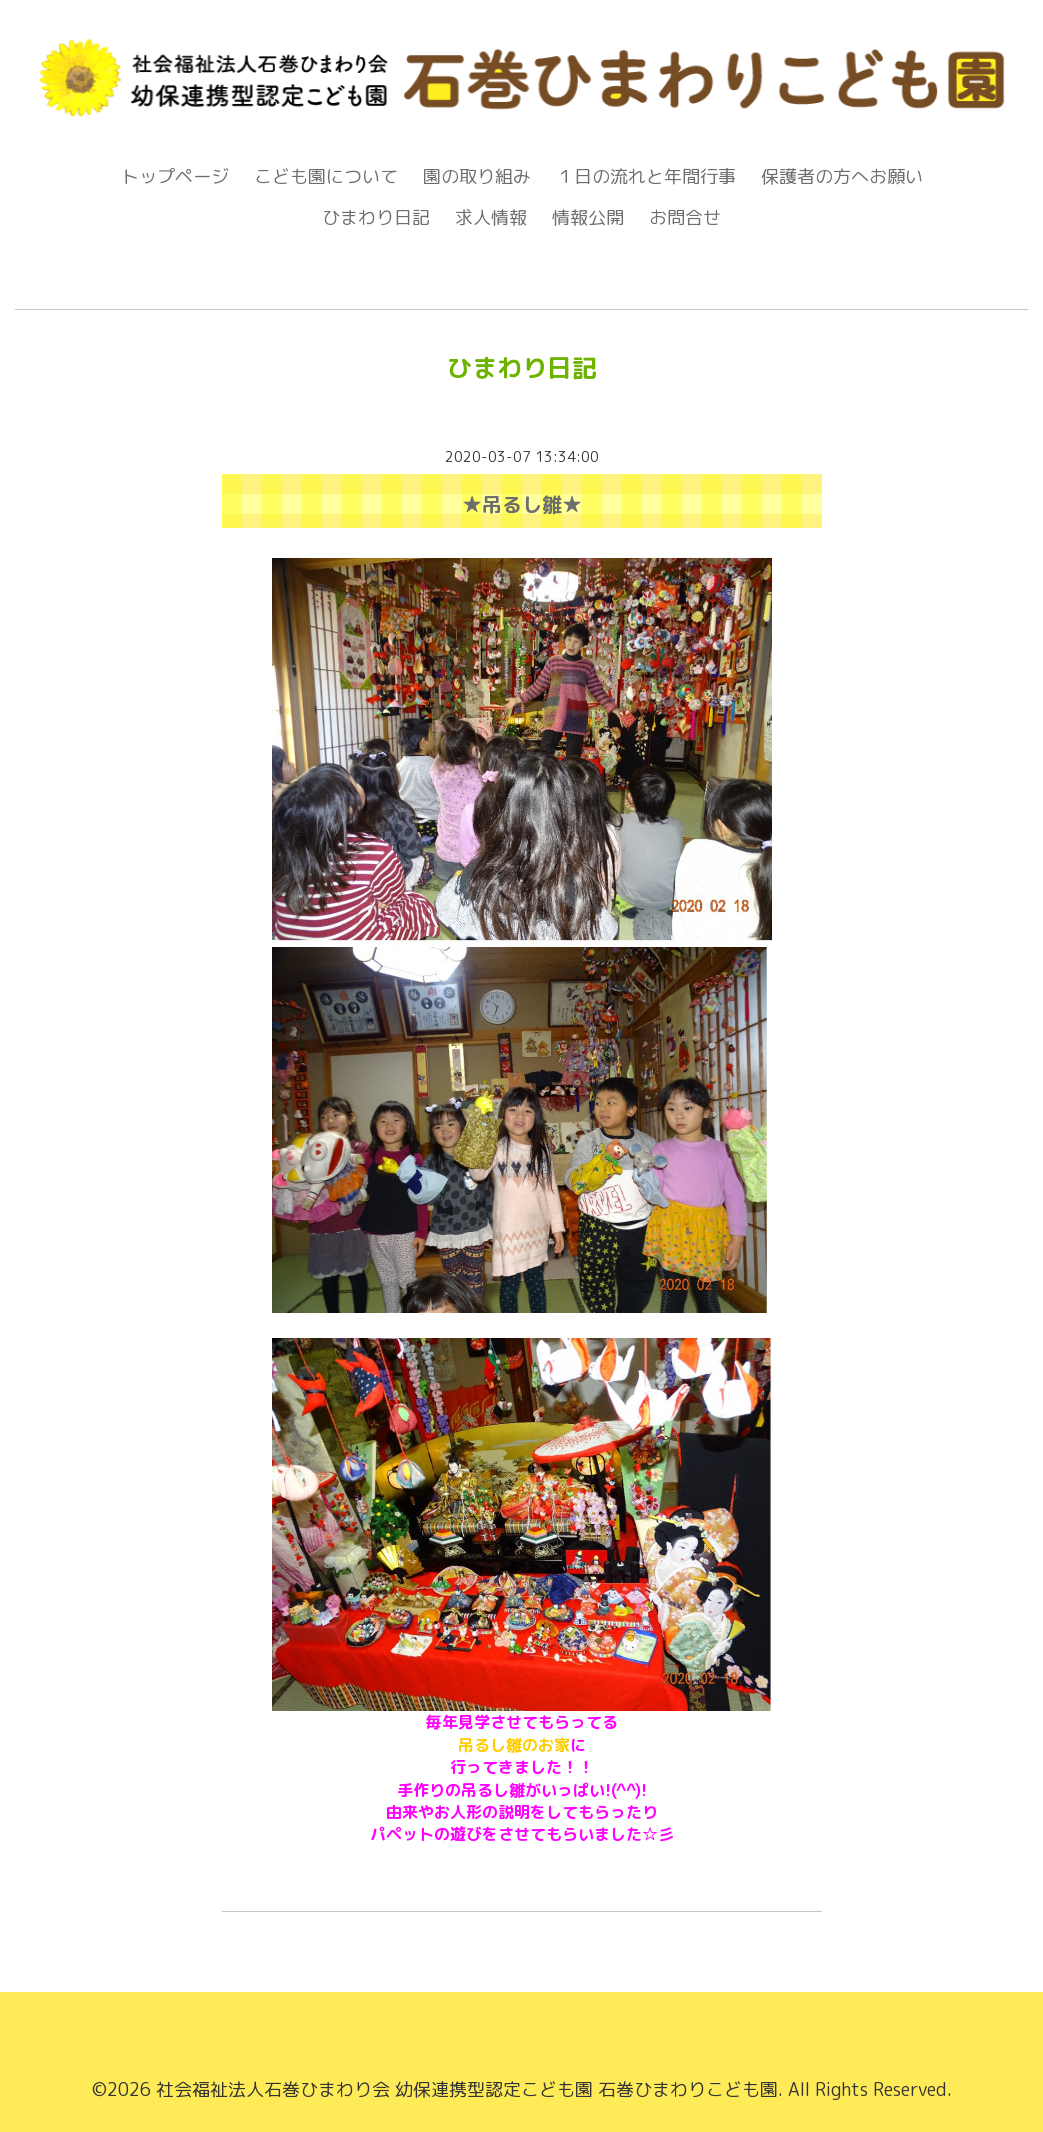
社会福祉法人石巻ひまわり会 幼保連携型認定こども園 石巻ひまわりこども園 (467, 2089)
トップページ (175, 176)
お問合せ (685, 217)
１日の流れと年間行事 (646, 176)
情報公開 (588, 217)
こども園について (326, 176)
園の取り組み (477, 176)
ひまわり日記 (376, 217)
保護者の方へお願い (842, 176)
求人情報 (491, 217)
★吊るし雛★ (522, 504)
